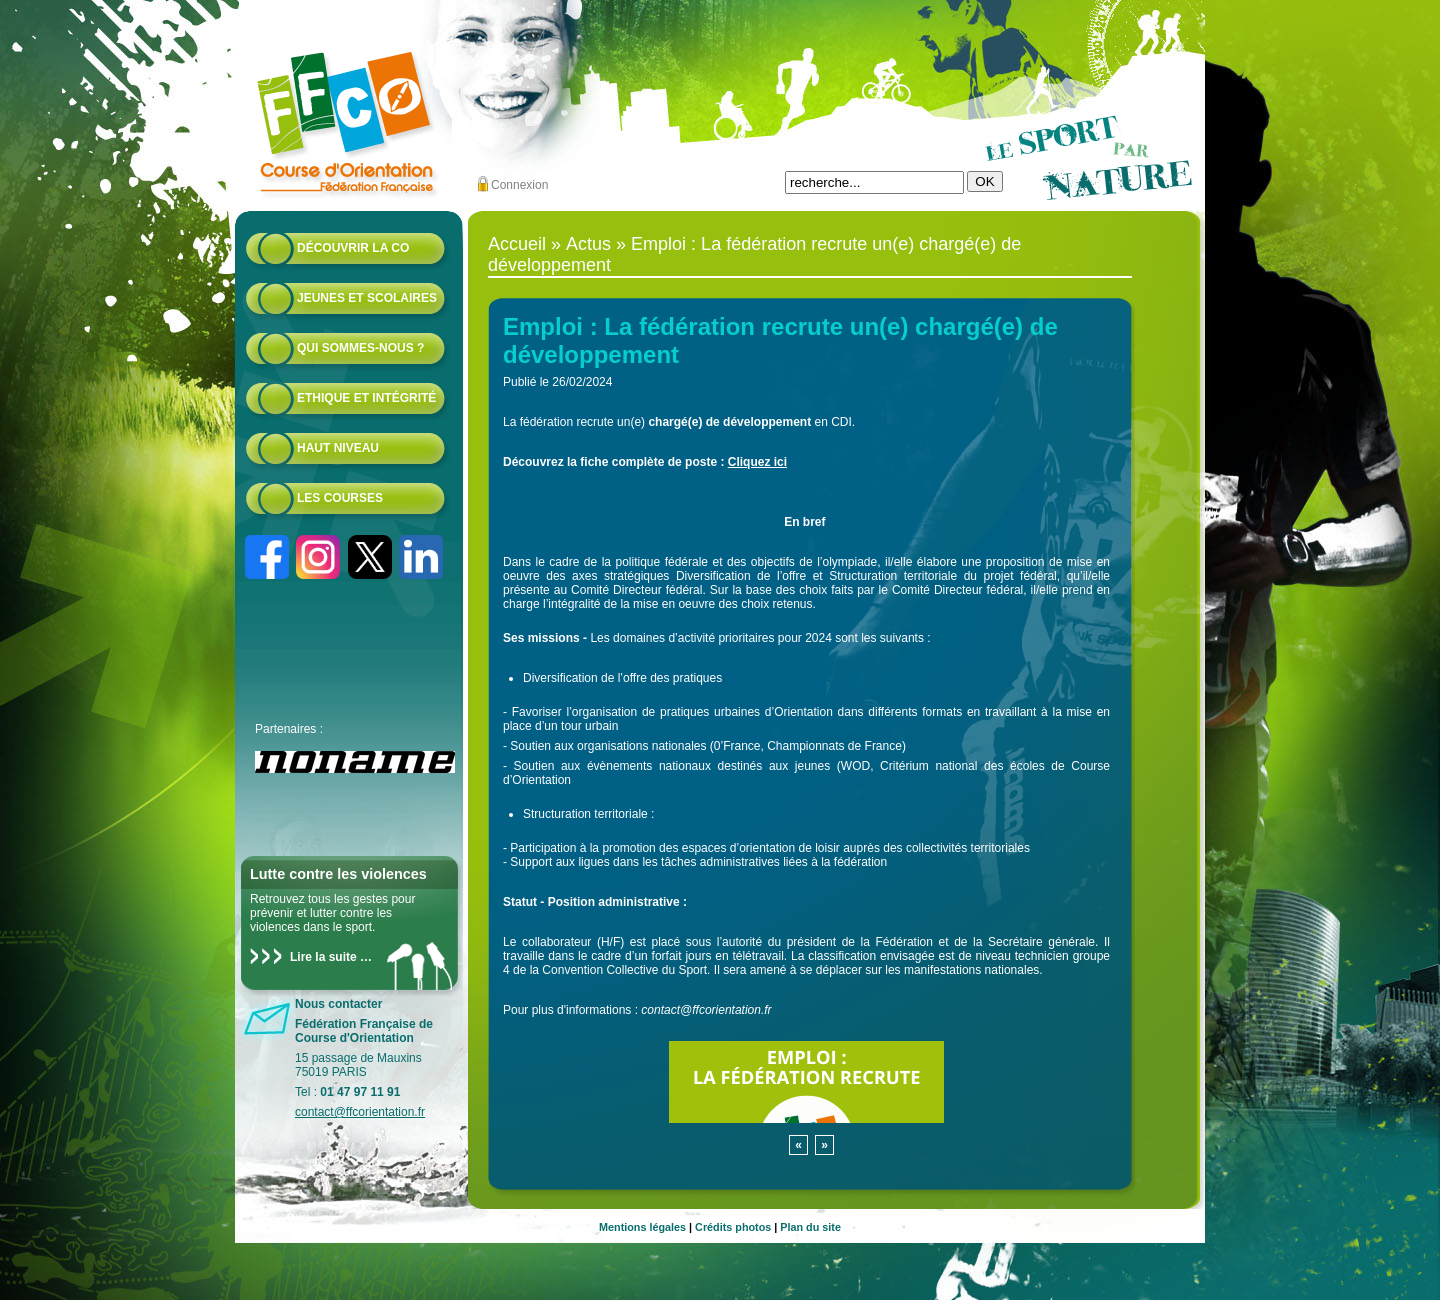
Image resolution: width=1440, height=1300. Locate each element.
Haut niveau (338, 448)
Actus (588, 244)
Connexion (519, 185)
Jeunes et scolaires (367, 298)
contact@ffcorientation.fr (360, 1112)
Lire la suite (323, 957)
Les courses (340, 498)
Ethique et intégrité (366, 398)
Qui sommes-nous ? (360, 348)
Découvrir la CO (353, 248)
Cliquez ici (757, 462)
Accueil (517, 244)
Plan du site (810, 1227)
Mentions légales (642, 1227)
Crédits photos (733, 1227)
